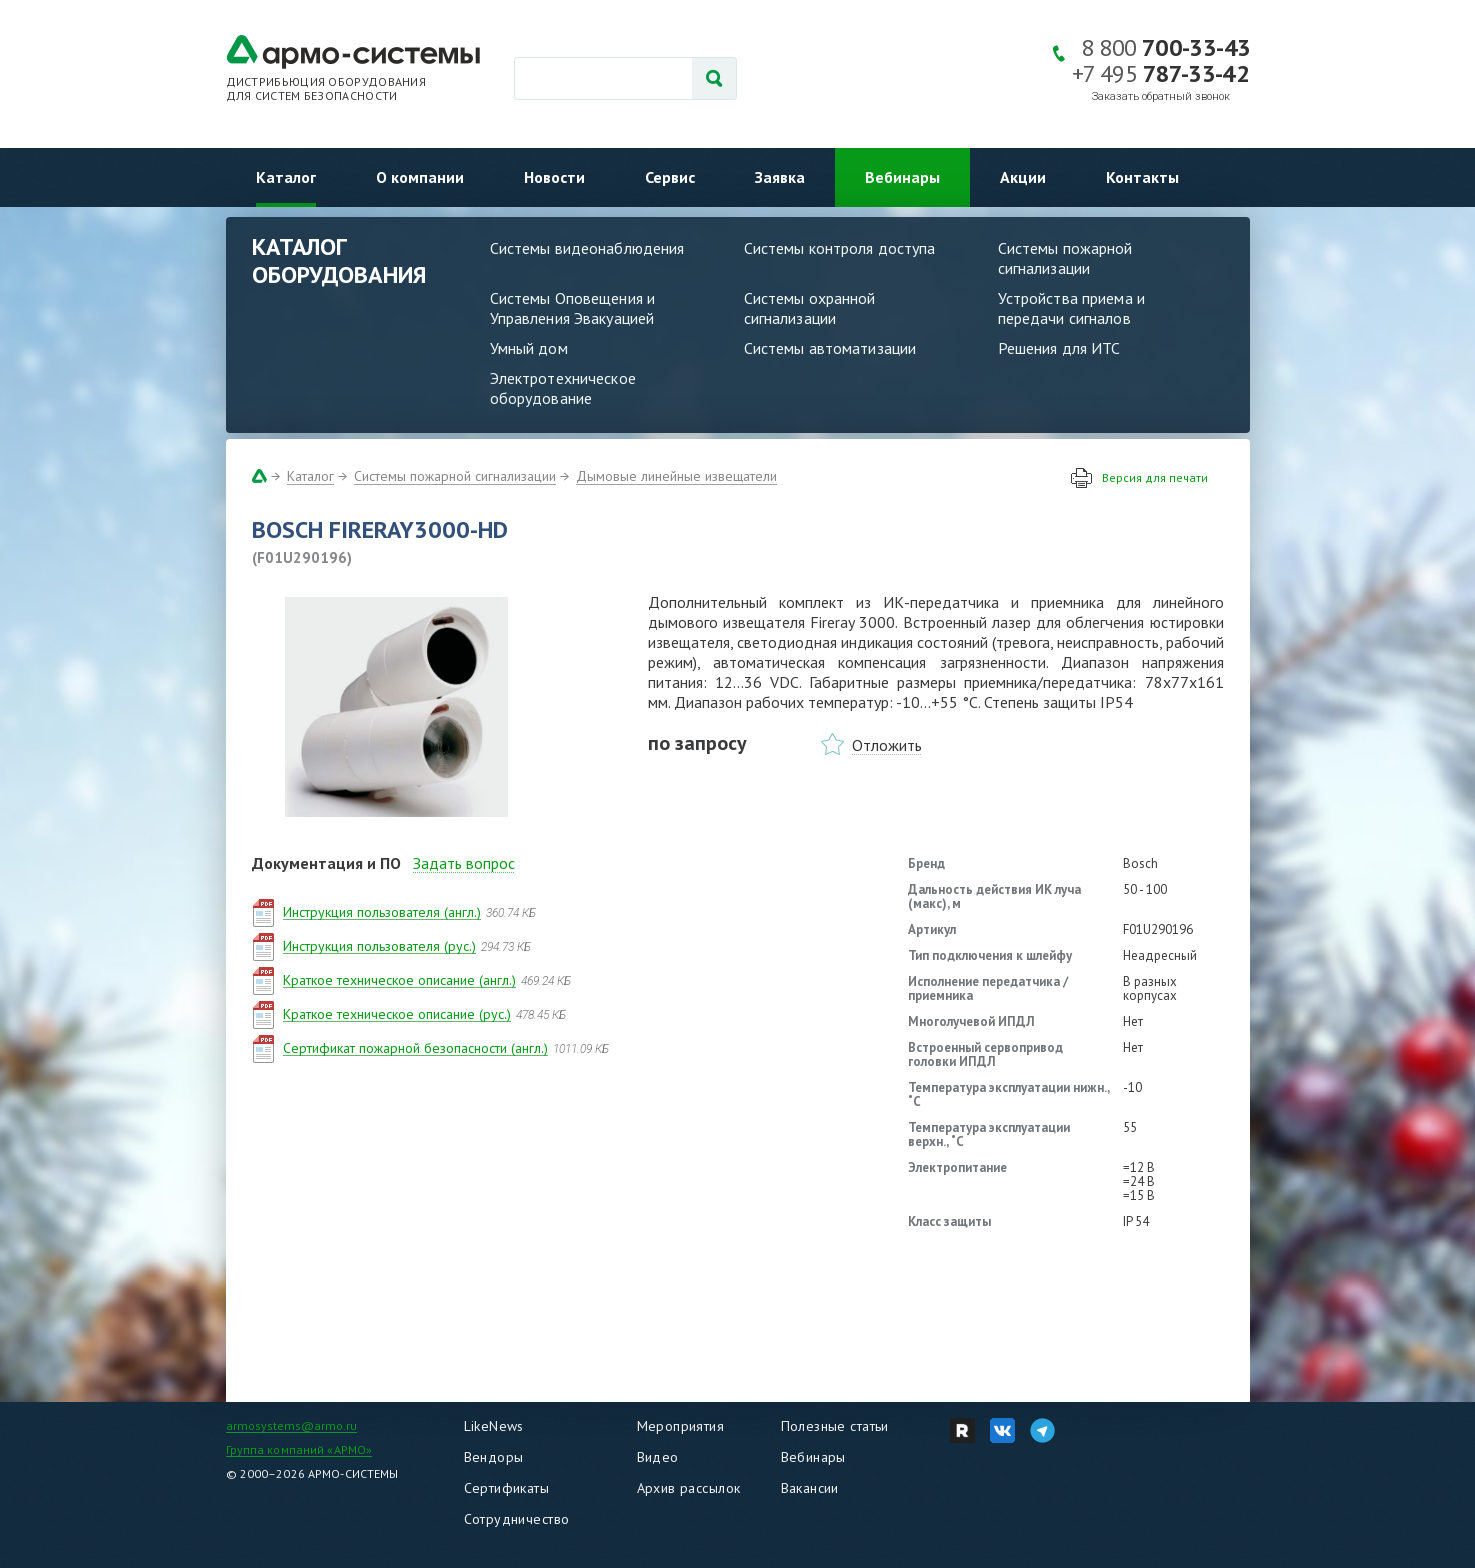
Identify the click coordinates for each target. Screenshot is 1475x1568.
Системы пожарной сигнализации (1065, 258)
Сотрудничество (517, 1519)
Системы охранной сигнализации (810, 308)
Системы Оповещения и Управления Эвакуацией (573, 308)
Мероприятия (681, 1426)
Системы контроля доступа (840, 248)
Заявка (780, 177)
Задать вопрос (464, 863)
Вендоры (494, 1457)
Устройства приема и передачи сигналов (1071, 308)
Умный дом (529, 348)
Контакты (1142, 177)
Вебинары (902, 177)
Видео (658, 1457)
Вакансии (810, 1488)
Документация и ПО (326, 863)
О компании (420, 177)
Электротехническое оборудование (563, 388)
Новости (554, 177)
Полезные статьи (835, 1426)
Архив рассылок (689, 1488)
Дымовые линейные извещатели (676, 476)
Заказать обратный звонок (1161, 96)
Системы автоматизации (830, 348)
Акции (1023, 177)
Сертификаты (507, 1488)
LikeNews (494, 1426)
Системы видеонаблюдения (587, 248)
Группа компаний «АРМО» (299, 1449)
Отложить (887, 745)
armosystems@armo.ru (291, 1425)
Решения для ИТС (1059, 348)
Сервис (670, 177)
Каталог (286, 177)
